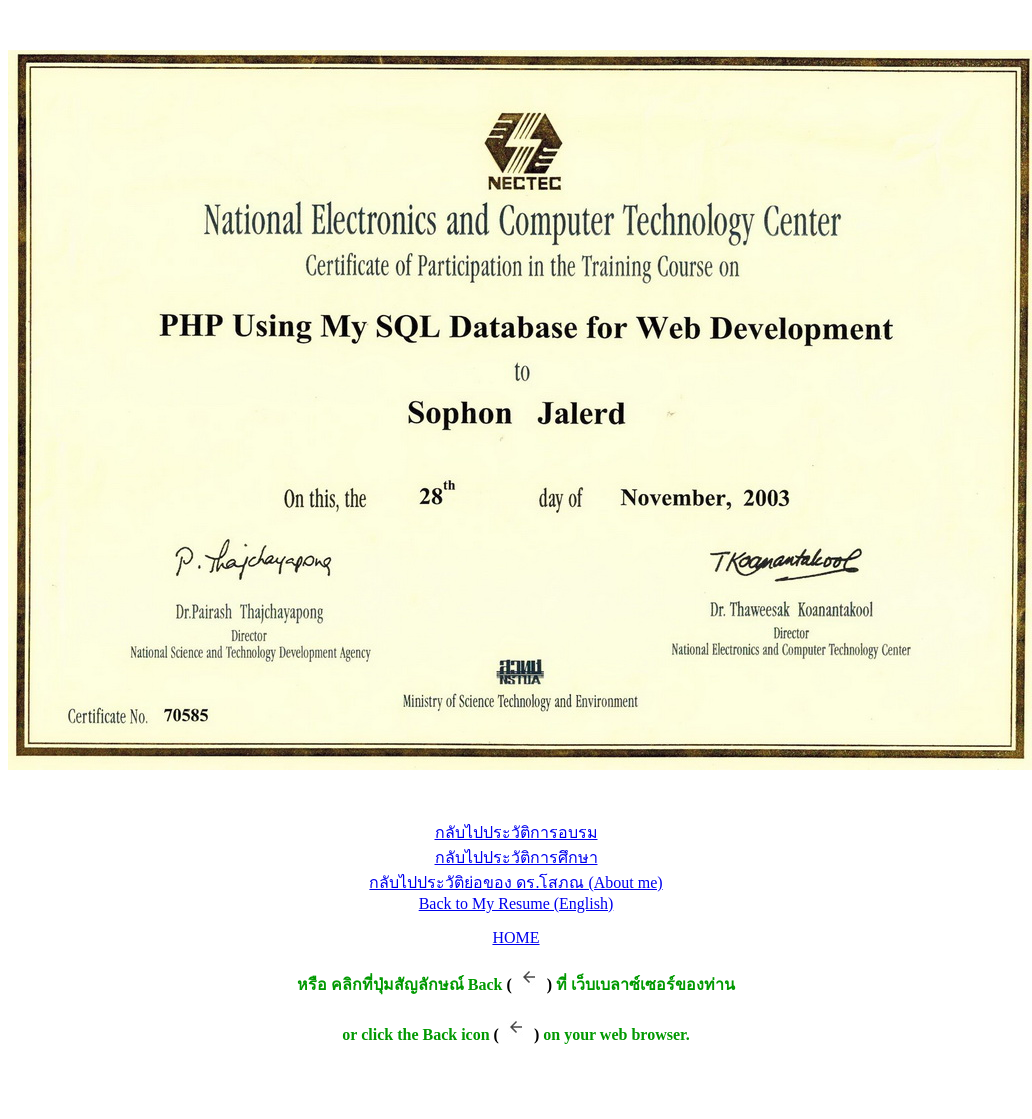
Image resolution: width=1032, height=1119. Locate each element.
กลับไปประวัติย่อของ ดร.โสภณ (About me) (515, 882)
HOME (515, 937)
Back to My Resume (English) (516, 903)
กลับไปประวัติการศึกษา (516, 857)
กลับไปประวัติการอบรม (516, 832)
